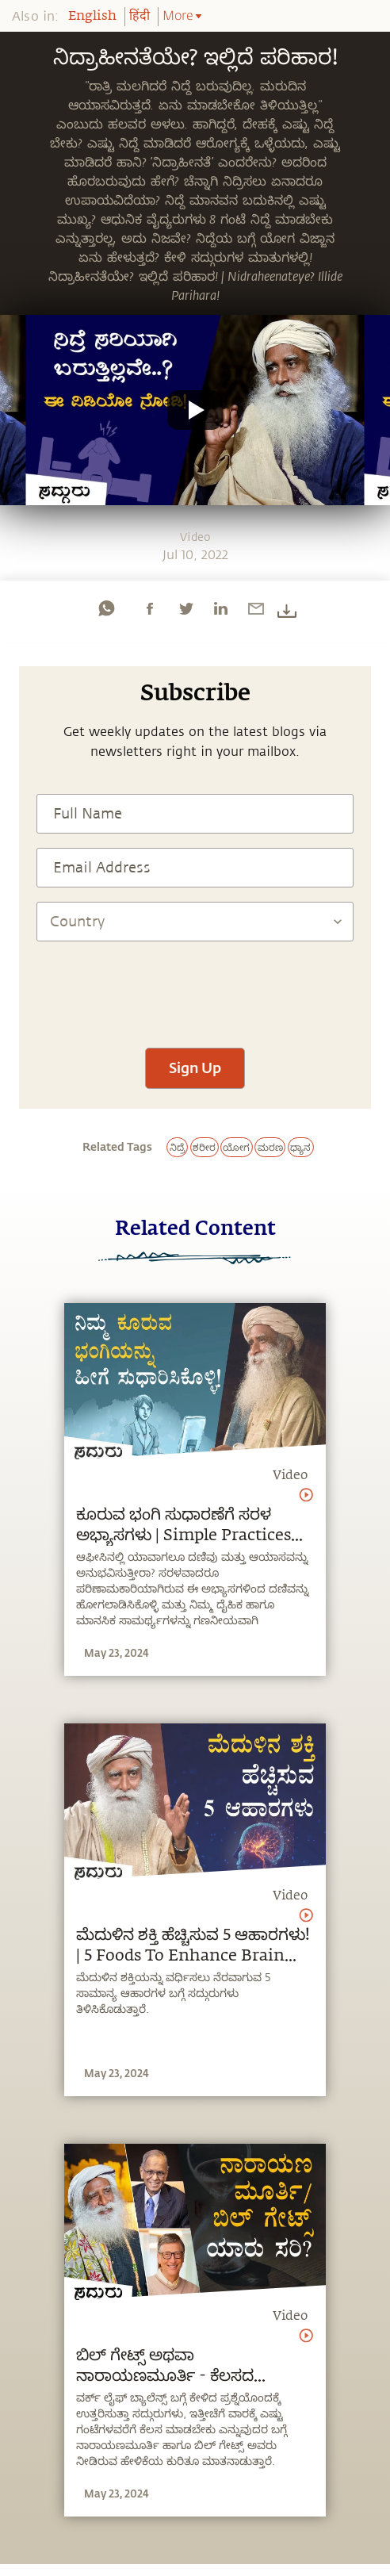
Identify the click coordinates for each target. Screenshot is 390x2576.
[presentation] (195, 987)
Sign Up (195, 1067)
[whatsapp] (106, 608)
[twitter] (185, 608)
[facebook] (150, 608)
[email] (256, 608)
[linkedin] (220, 608)
